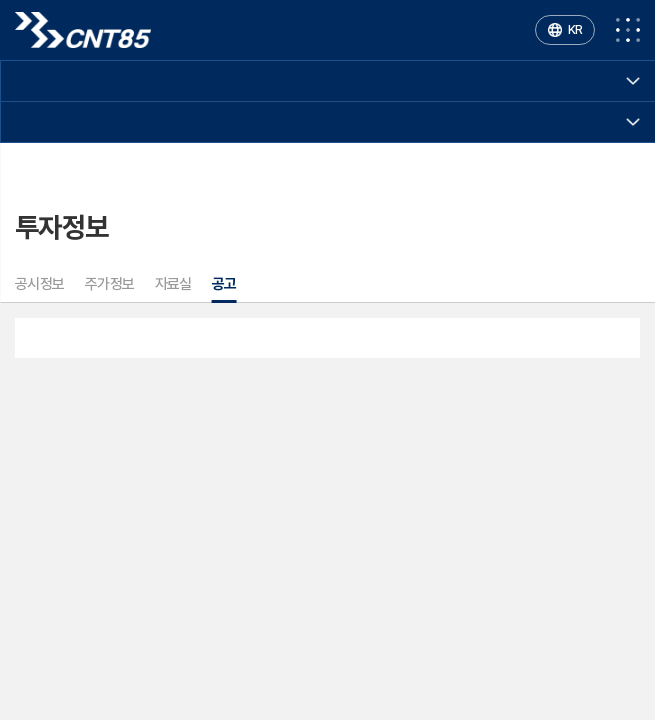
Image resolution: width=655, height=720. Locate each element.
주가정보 (110, 284)
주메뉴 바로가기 (0, 0)
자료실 (173, 284)
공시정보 (40, 284)
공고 (224, 284)
